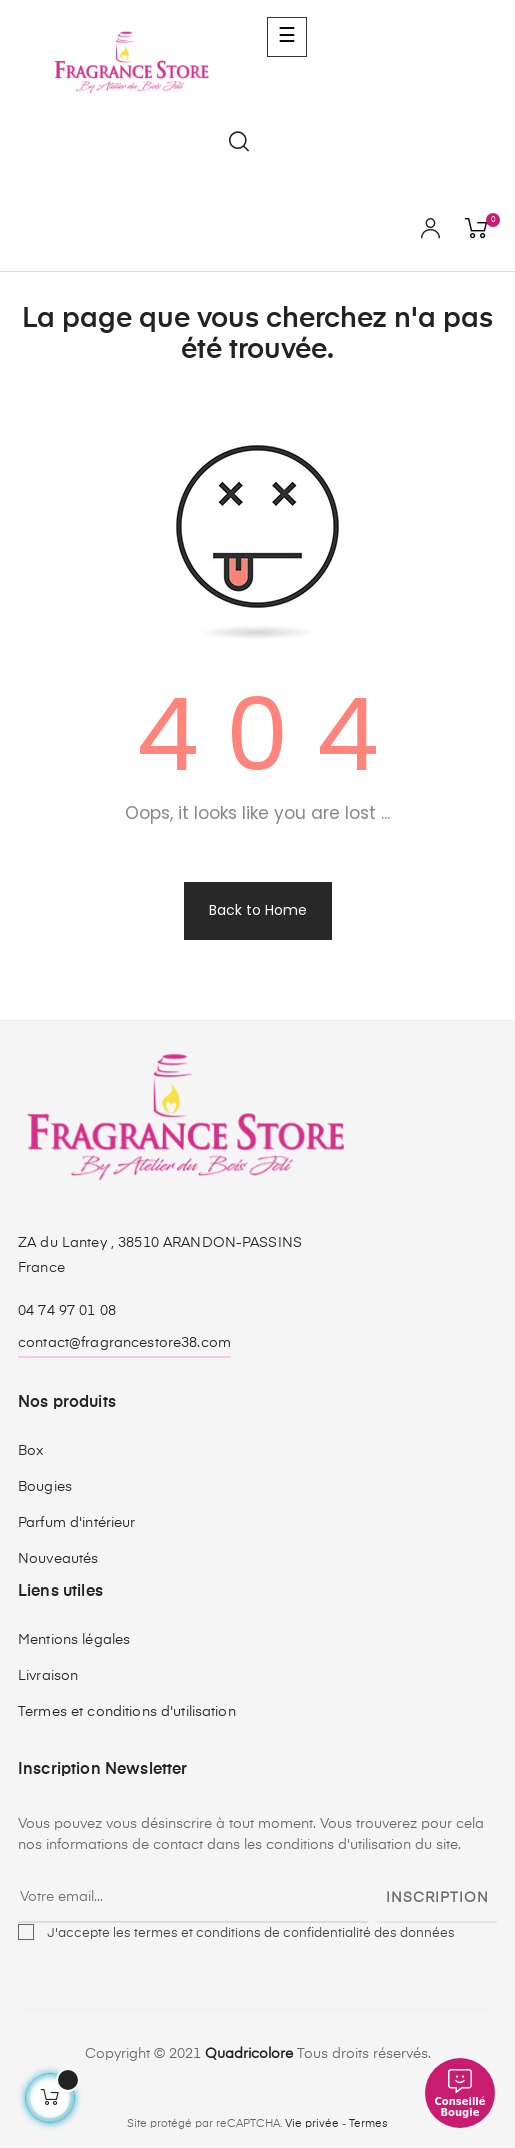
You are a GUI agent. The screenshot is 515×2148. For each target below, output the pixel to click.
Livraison (48, 1676)
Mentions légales (74, 1640)
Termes (368, 2124)
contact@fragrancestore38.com (124, 1343)
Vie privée (312, 2124)
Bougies (45, 1487)
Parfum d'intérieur (77, 1523)
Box (31, 1451)
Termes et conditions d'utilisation (127, 1712)
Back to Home (258, 910)
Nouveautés (58, 1559)
